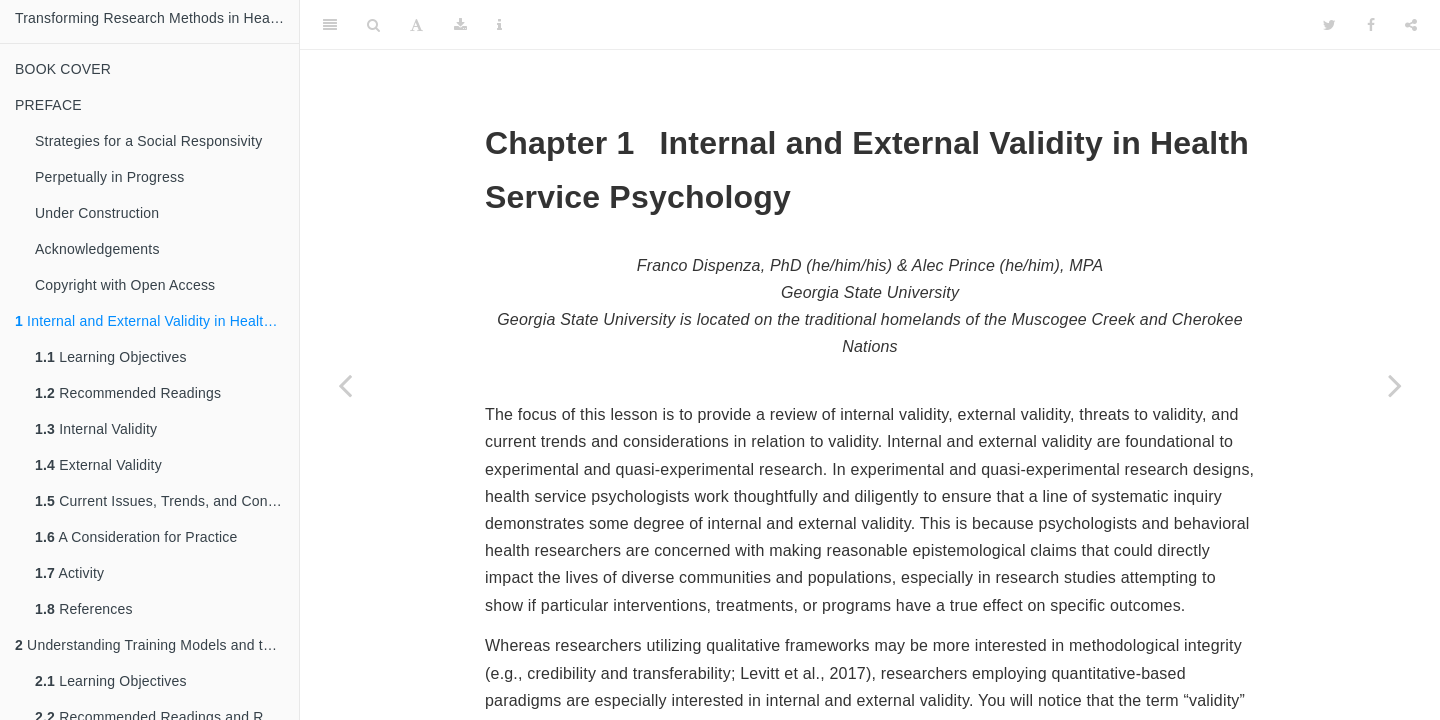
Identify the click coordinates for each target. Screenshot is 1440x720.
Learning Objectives (111, 357)
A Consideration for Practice (136, 537)
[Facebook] (1371, 25)
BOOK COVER (63, 69)
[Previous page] (345, 385)
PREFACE (48, 105)
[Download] (460, 25)
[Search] (373, 25)
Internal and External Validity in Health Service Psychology (157, 321)
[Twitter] (1329, 25)
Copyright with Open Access (125, 285)
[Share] (1411, 25)
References (84, 609)
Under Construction (97, 213)
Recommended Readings (128, 393)
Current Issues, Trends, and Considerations (167, 501)
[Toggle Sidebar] (330, 25)
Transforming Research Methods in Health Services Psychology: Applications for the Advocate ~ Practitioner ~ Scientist (157, 18)
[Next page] (1395, 385)
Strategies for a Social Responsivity (148, 141)
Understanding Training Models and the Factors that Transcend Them (157, 645)
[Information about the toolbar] (499, 25)
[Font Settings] (416, 25)
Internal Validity (96, 429)
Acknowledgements (97, 249)
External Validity (98, 465)
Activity (69, 573)
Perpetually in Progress (109, 177)
